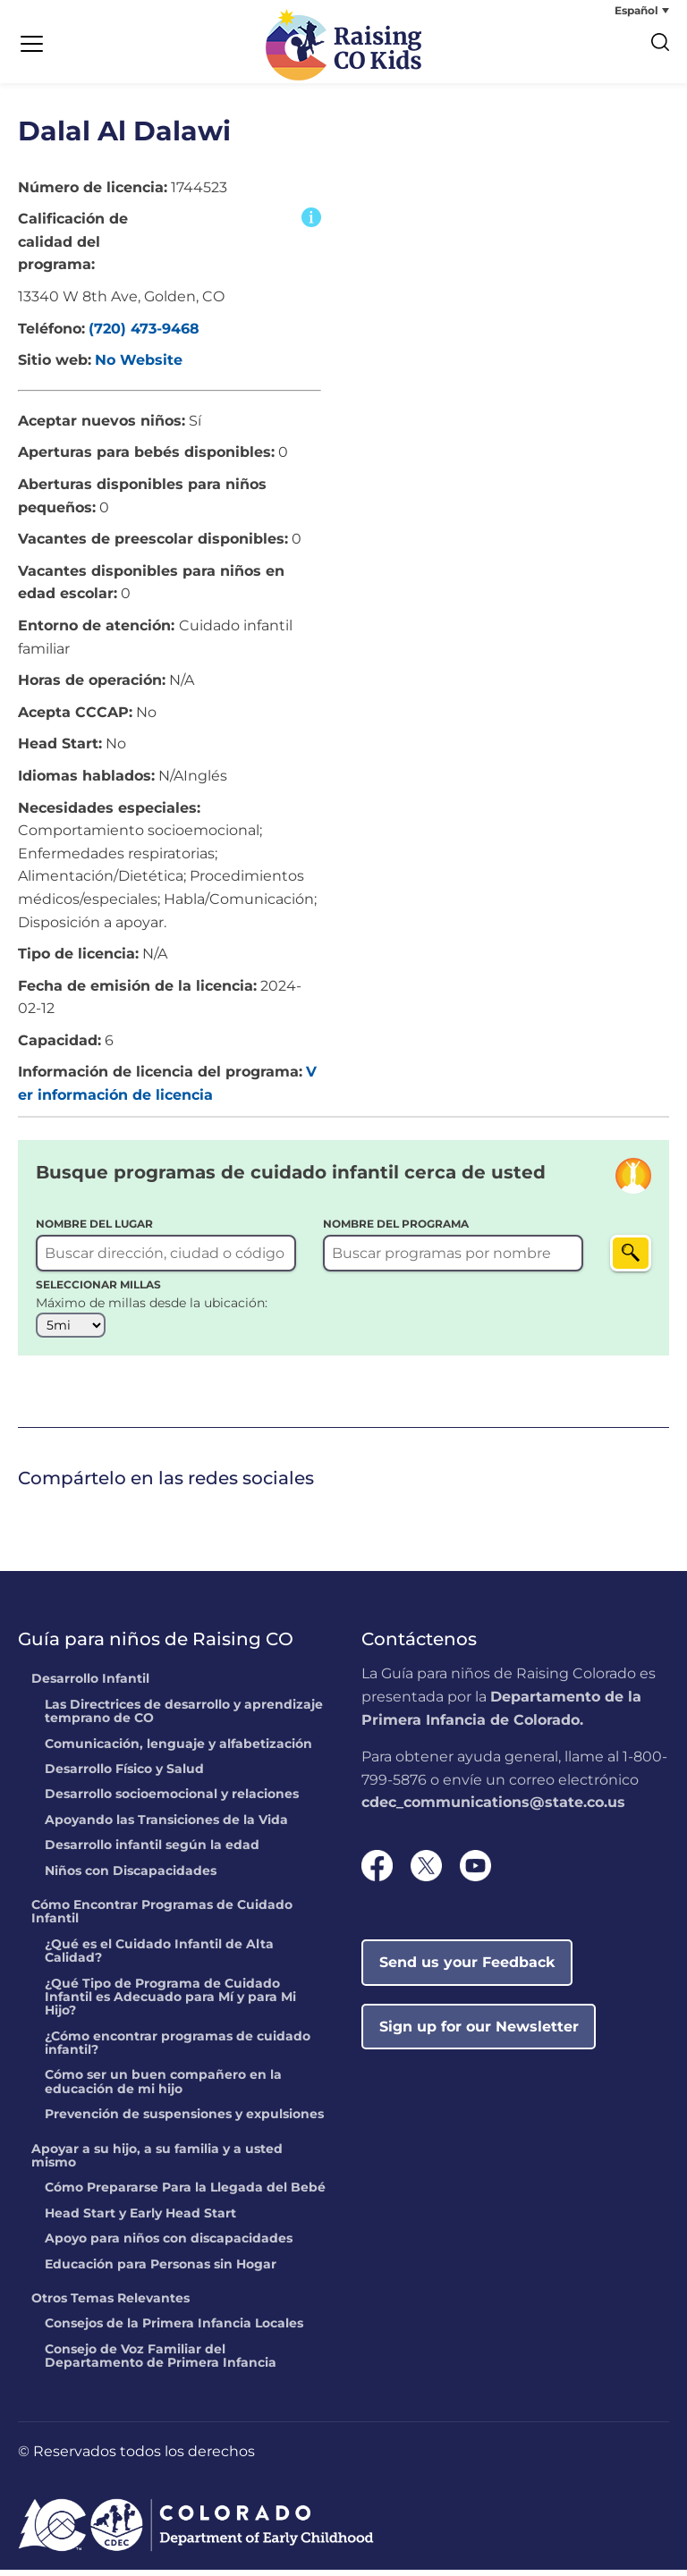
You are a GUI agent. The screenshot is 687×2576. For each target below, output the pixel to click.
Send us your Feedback (467, 1968)
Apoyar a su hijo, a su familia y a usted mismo (157, 2162)
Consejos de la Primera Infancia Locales (174, 2330)
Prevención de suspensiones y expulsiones (184, 2121)
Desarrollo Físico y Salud (124, 1776)
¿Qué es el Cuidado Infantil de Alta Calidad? (159, 1958)
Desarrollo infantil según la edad (152, 1852)
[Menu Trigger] (31, 44)
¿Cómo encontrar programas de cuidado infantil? (177, 2050)
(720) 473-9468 (144, 334)
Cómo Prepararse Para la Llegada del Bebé (185, 2194)
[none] (602, 10)
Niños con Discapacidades (130, 1877)
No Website (138, 366)
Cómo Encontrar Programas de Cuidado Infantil (162, 1918)
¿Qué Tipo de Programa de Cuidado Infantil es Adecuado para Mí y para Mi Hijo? (170, 2003)
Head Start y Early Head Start (140, 2220)
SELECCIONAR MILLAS (98, 1290)
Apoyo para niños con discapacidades (169, 2245)
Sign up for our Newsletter (479, 2032)
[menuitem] (602, 10)
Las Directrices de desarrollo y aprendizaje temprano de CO (184, 1718)
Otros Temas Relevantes (110, 2305)
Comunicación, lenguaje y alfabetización (178, 1751)
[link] (22, 1520)
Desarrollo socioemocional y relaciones (172, 1801)
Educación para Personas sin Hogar (160, 2271)
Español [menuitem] (636, 10)
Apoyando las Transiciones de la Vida (166, 1827)
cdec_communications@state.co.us (493, 1808)
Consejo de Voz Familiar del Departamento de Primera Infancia (160, 2363)
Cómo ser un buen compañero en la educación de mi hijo (163, 2088)
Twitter (54, 1518)
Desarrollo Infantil (90, 1685)
